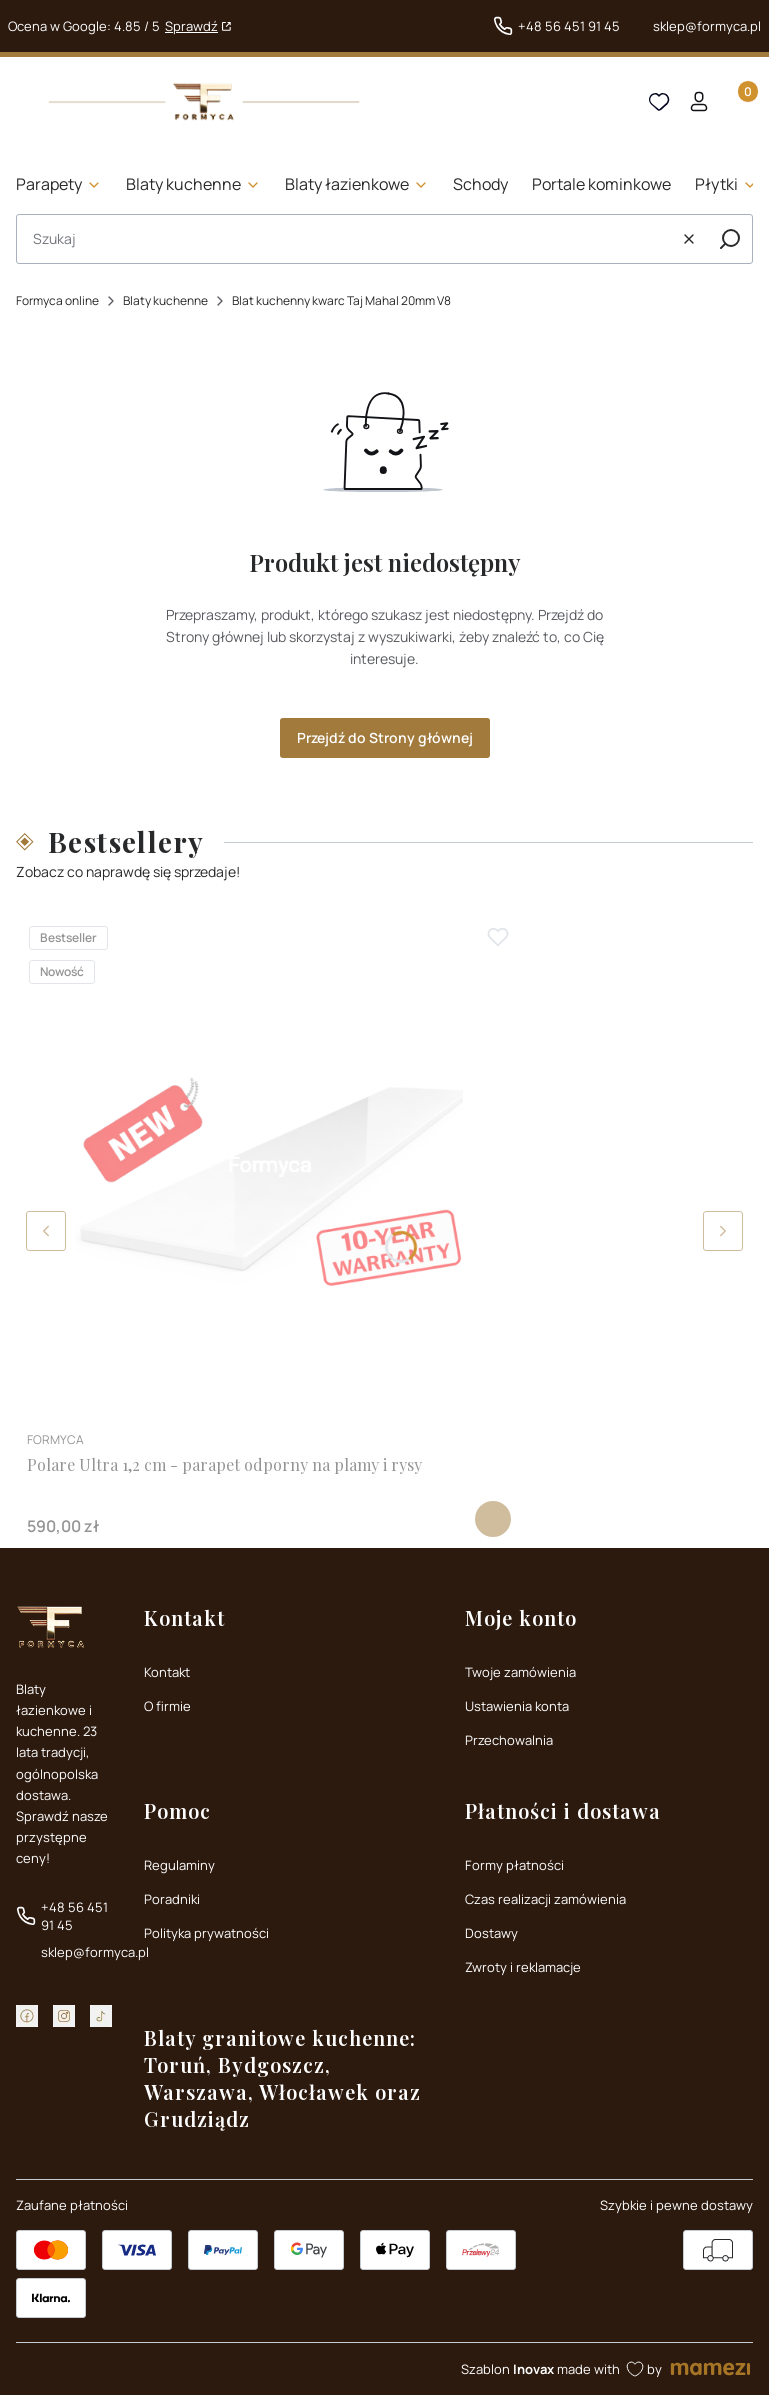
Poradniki (172, 1899)
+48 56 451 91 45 (569, 26)
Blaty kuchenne (165, 300)
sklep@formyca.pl (707, 26)
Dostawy (491, 1933)
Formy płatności (514, 1865)
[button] (730, 239)
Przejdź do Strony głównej (385, 737)
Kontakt (167, 1672)
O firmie (167, 1706)
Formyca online (57, 300)
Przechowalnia (509, 1740)
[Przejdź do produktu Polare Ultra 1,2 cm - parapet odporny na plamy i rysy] (269, 1166)
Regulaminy (179, 1865)
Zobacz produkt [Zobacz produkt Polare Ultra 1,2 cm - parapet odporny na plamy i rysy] (493, 1519)
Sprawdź (191, 26)
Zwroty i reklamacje (523, 1967)
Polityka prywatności (206, 1933)
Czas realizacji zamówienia (545, 1899)
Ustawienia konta (517, 1706)
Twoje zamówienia (520, 1672)
